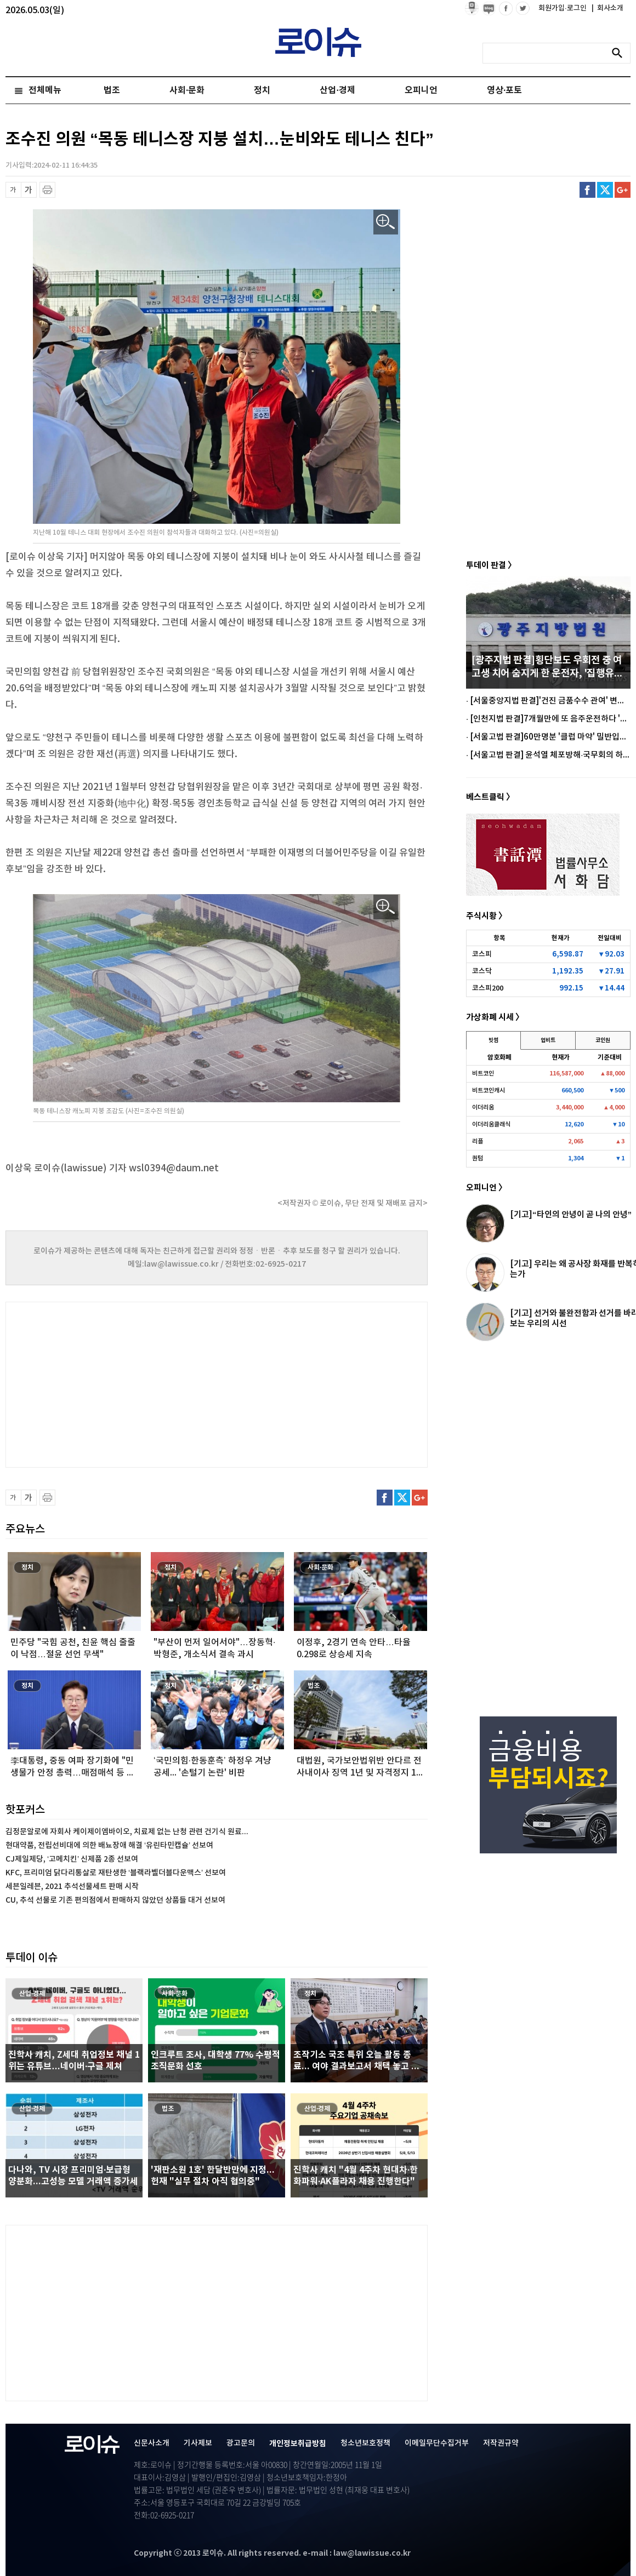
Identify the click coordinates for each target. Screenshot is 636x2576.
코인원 (602, 1040)
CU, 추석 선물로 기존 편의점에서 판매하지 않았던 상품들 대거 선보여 (115, 1900)
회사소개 (607, 8)
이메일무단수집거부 (437, 2443)
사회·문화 (187, 90)
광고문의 (240, 2443)
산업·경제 (337, 90)
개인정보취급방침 (297, 2443)
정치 (262, 90)
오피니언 (421, 90)
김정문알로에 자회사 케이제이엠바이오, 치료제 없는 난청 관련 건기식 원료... (126, 1831)
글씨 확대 (29, 190)
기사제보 (198, 2443)
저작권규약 (501, 2443)
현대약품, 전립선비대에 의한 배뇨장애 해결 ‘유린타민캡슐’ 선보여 (109, 1845)
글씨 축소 (13, 190)
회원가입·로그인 (563, 8)
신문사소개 (151, 2443)
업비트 (548, 1040)
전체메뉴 (45, 90)
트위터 (605, 190)
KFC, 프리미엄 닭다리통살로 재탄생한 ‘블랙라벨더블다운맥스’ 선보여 (115, 1872)
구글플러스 (623, 190)
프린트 (47, 190)
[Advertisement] (115, 1383)
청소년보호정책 (365, 2443)
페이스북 (587, 190)
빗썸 (493, 1040)
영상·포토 (504, 90)
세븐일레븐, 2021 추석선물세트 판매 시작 (72, 1886)
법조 (112, 90)
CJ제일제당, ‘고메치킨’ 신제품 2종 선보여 (71, 1859)
